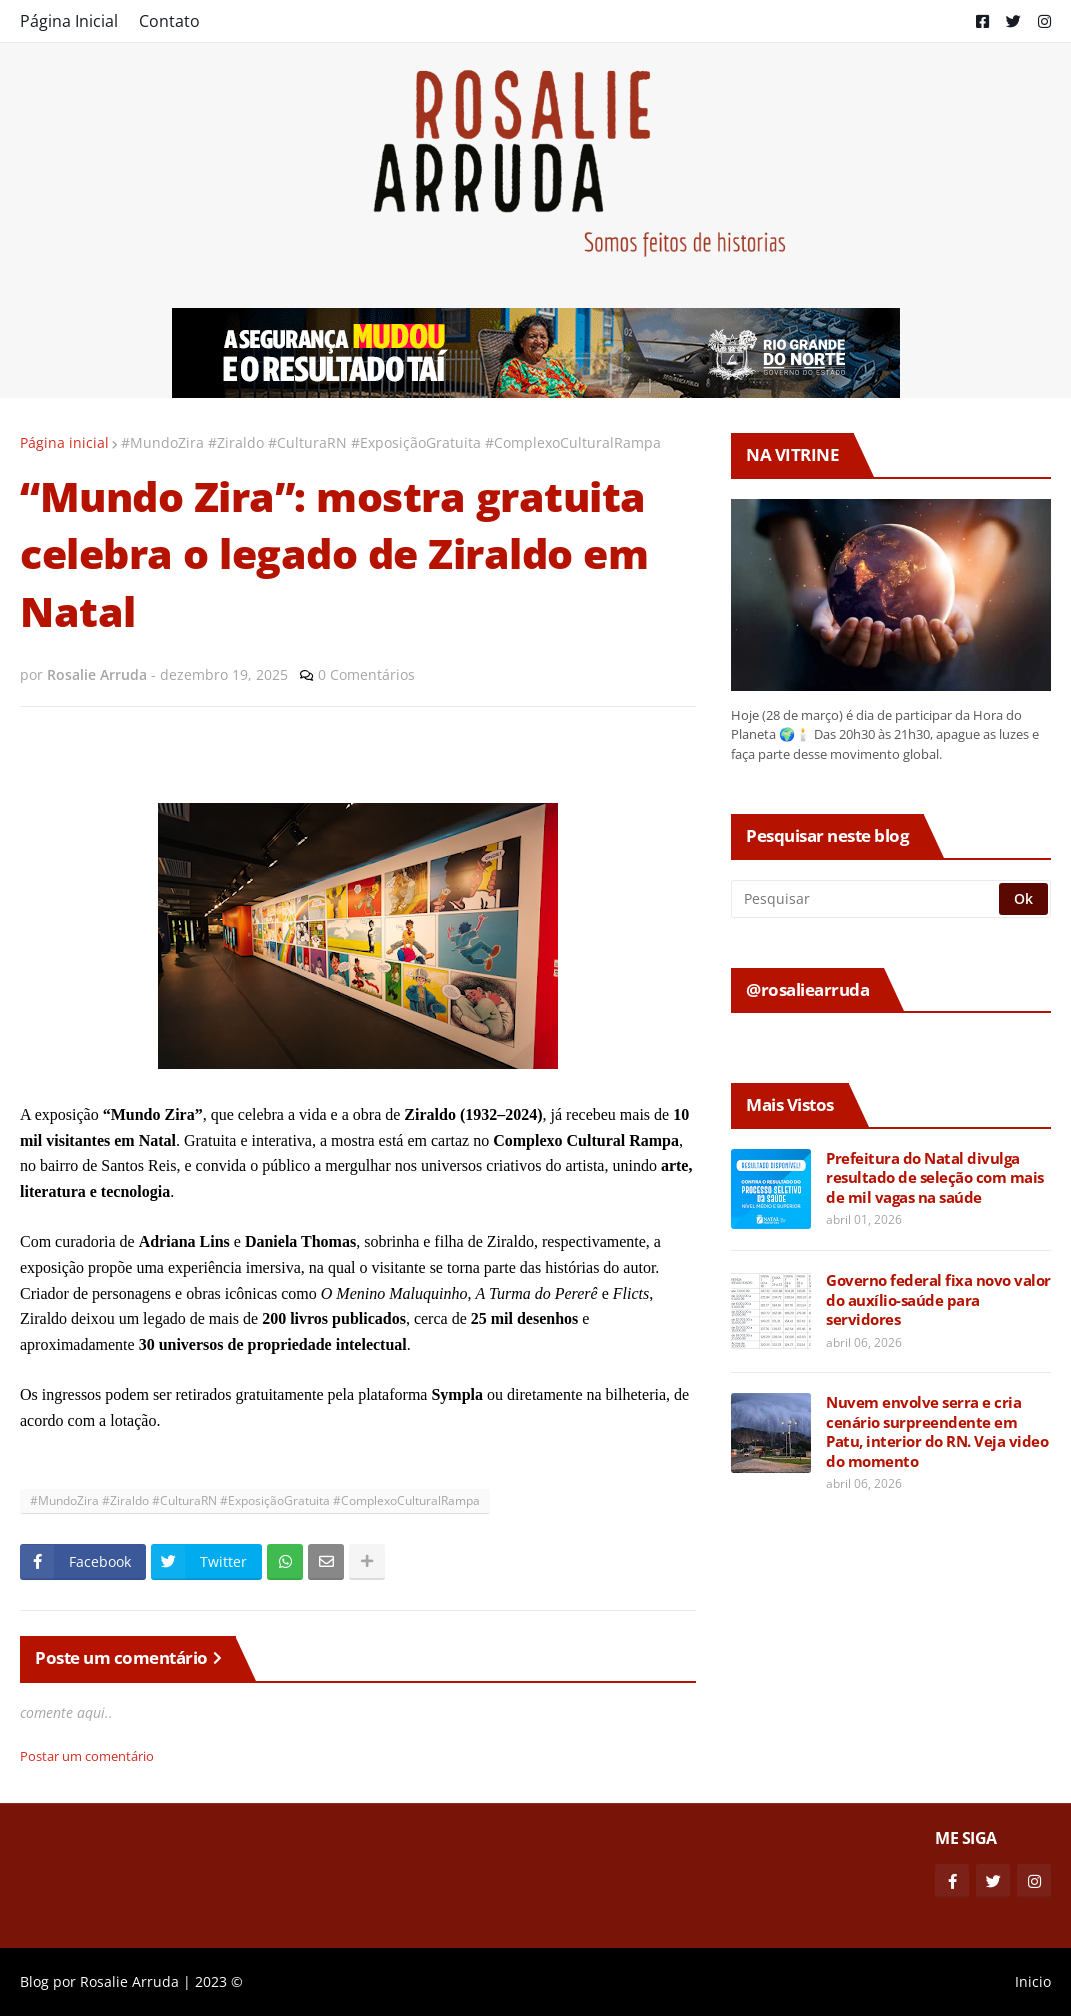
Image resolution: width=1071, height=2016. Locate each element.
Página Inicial (69, 21)
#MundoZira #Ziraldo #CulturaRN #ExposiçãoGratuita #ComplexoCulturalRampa (391, 442)
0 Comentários (366, 674)
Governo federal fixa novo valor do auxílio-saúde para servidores (938, 1300)
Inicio (1033, 1981)
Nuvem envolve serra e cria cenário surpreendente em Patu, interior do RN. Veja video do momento (937, 1432)
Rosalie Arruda (129, 1981)
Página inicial (64, 442)
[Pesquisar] (866, 899)
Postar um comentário (87, 1756)
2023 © (219, 1981)
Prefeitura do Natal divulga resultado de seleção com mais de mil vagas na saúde (935, 1178)
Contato (169, 21)
